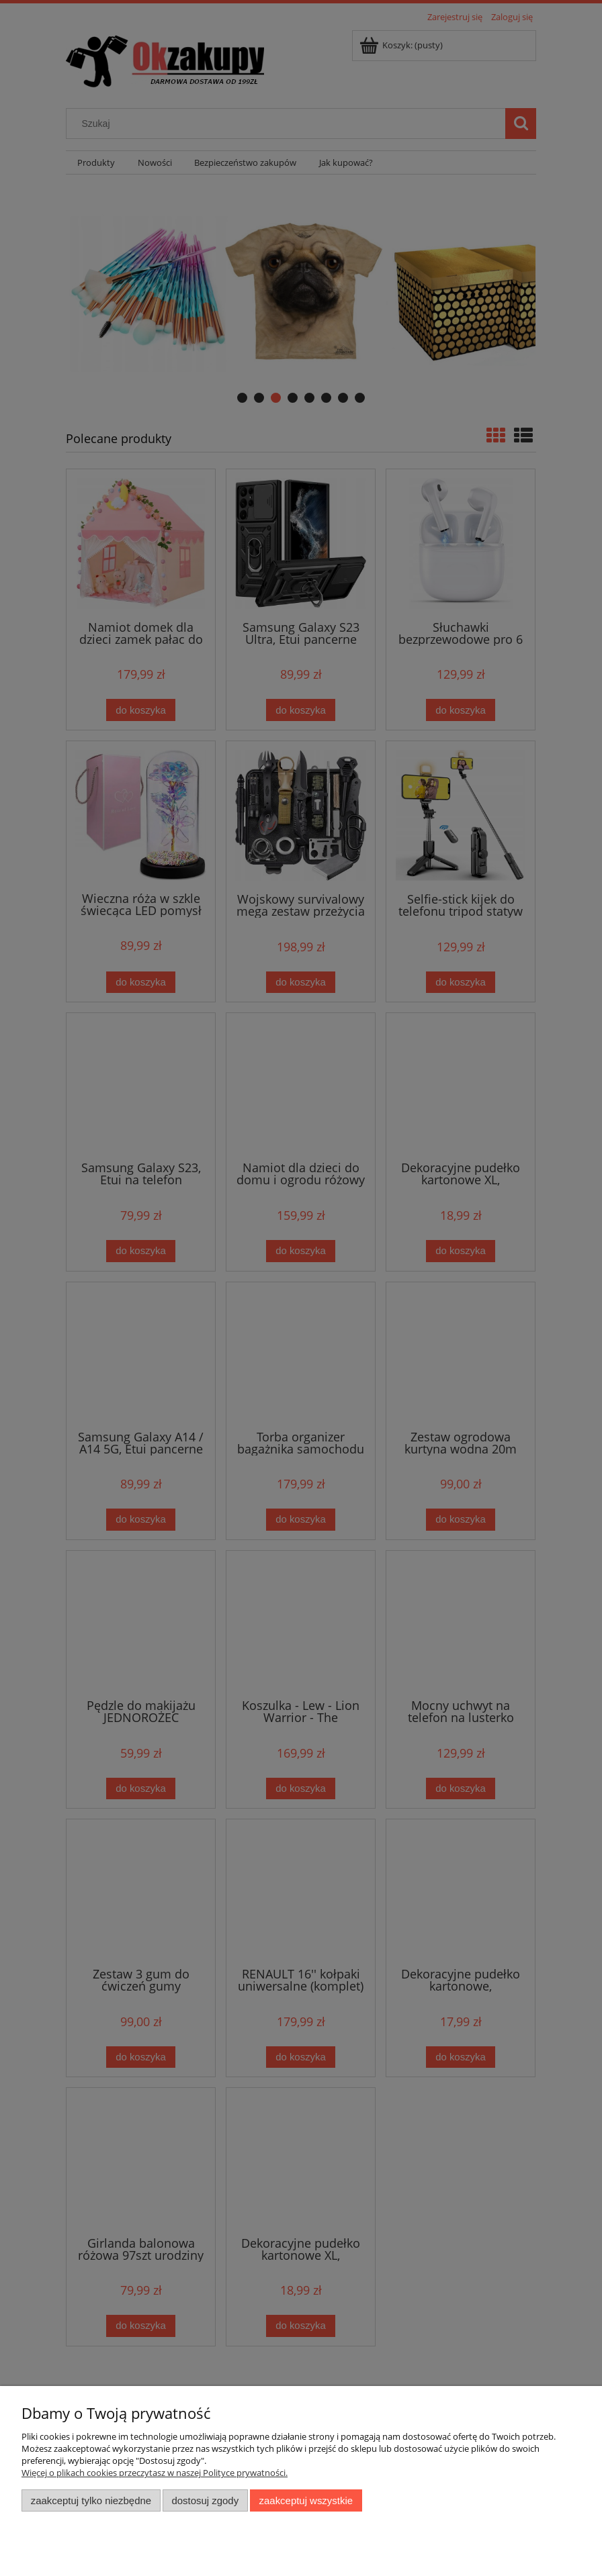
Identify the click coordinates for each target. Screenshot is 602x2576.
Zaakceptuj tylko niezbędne (91, 2500)
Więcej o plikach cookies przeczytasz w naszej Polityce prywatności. (155, 2473)
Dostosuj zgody (205, 2500)
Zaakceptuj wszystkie (306, 2500)
